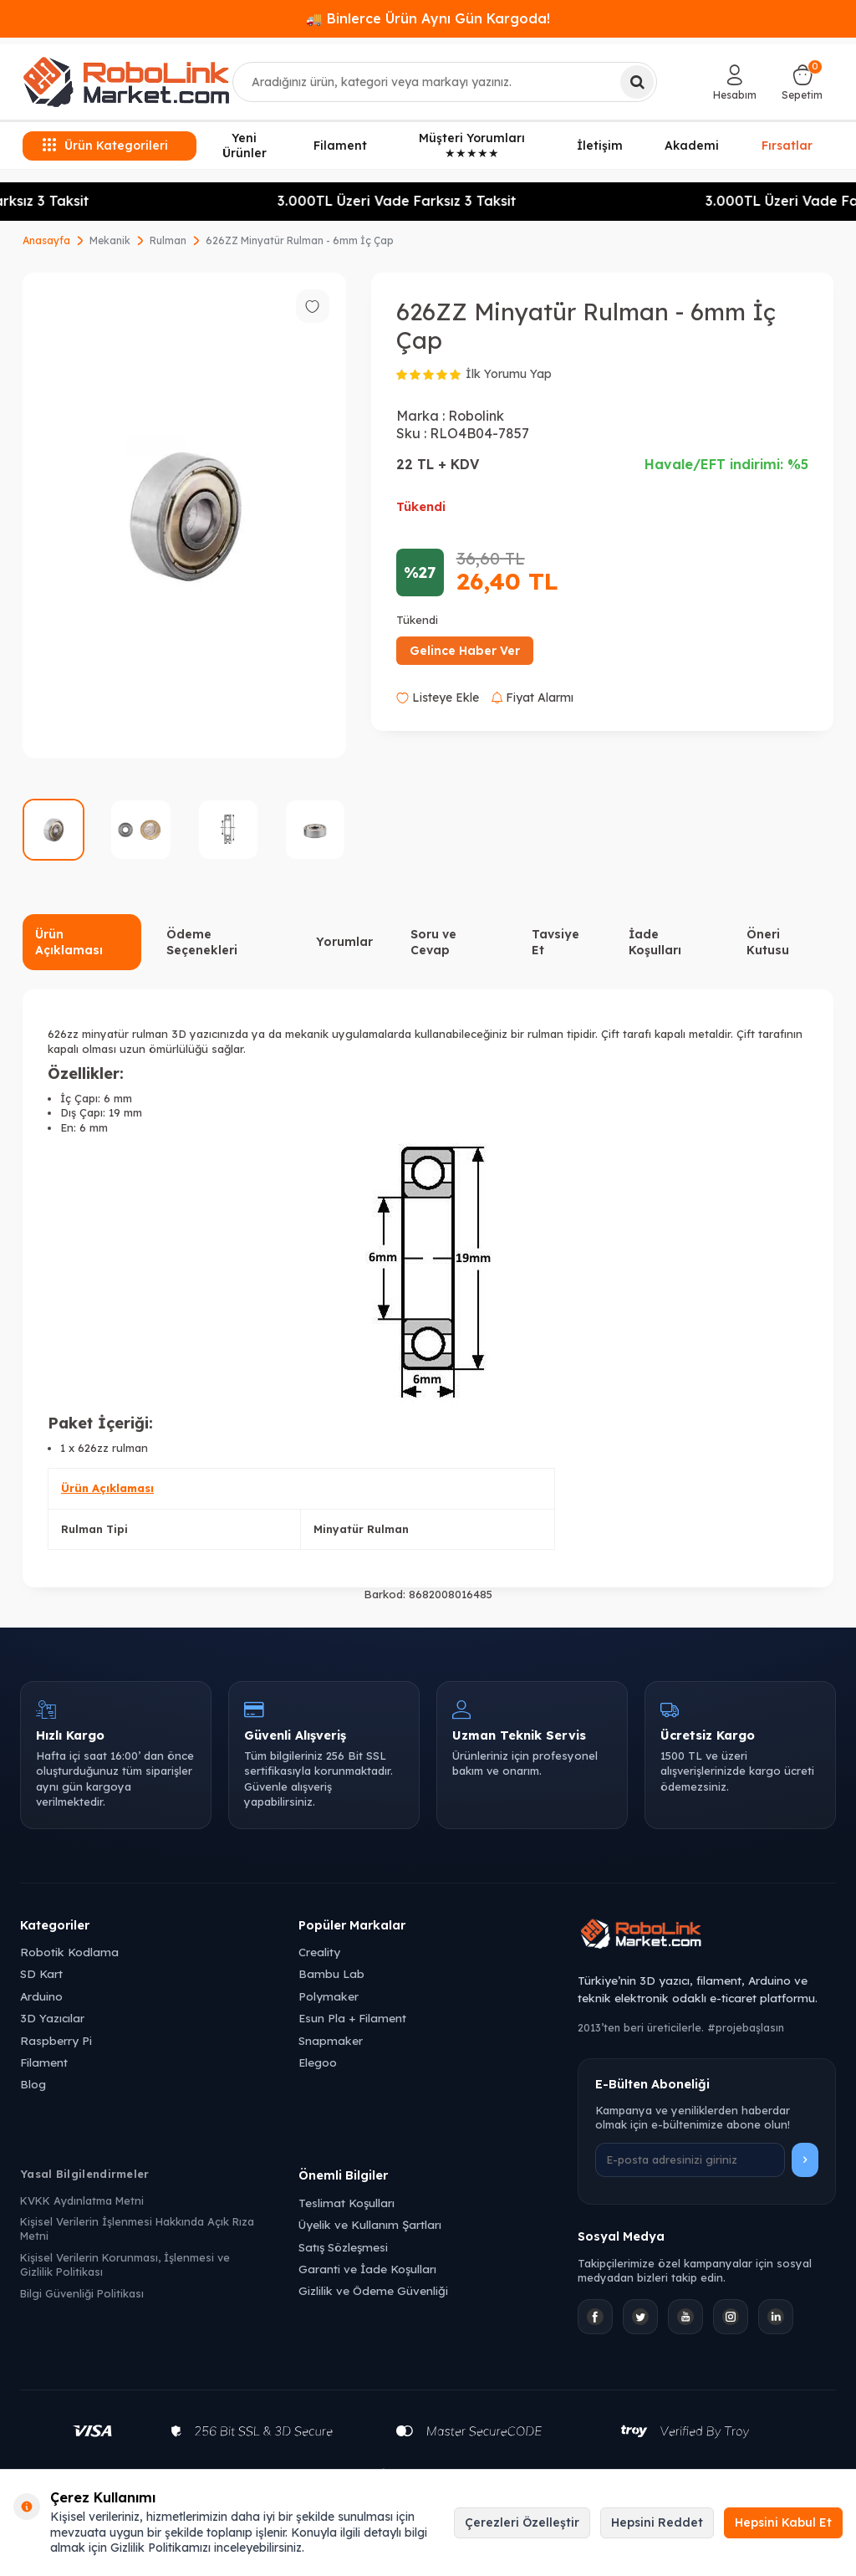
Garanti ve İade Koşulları (367, 2269)
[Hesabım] (735, 82)
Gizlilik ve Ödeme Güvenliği (373, 2290)
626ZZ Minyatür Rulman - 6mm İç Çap (300, 240)
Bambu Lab (331, 1973)
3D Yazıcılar (52, 2018)
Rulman (168, 240)
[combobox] (445, 82)
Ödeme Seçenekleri (201, 942)
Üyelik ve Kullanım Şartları (369, 2224)
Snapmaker (330, 2040)
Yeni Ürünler (244, 145)
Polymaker (328, 1996)
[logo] (126, 82)
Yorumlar (344, 941)
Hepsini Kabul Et (783, 2522)
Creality (319, 1952)
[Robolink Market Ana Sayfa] (707, 1936)
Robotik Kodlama (69, 1952)
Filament (340, 145)
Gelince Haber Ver (465, 650)
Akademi (692, 145)
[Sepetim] (802, 82)
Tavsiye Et (555, 942)
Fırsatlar (787, 145)
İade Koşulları (655, 942)
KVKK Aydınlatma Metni (82, 2200)
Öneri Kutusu (767, 942)
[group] (184, 516)
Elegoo (317, 2062)
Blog (33, 2084)
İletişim (600, 145)
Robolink (476, 415)
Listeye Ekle (437, 697)
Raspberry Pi (56, 2040)
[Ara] (637, 82)
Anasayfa (46, 240)
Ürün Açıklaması (69, 942)
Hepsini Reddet (657, 2522)
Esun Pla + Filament (352, 2018)
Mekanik (109, 240)
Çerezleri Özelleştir (522, 2522)
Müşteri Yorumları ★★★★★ (472, 145)
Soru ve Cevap (433, 942)
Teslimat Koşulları (346, 2202)
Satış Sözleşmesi (343, 2247)
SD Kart (41, 1973)
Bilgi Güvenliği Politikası (82, 2293)
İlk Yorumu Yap (509, 373)
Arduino (41, 1996)
